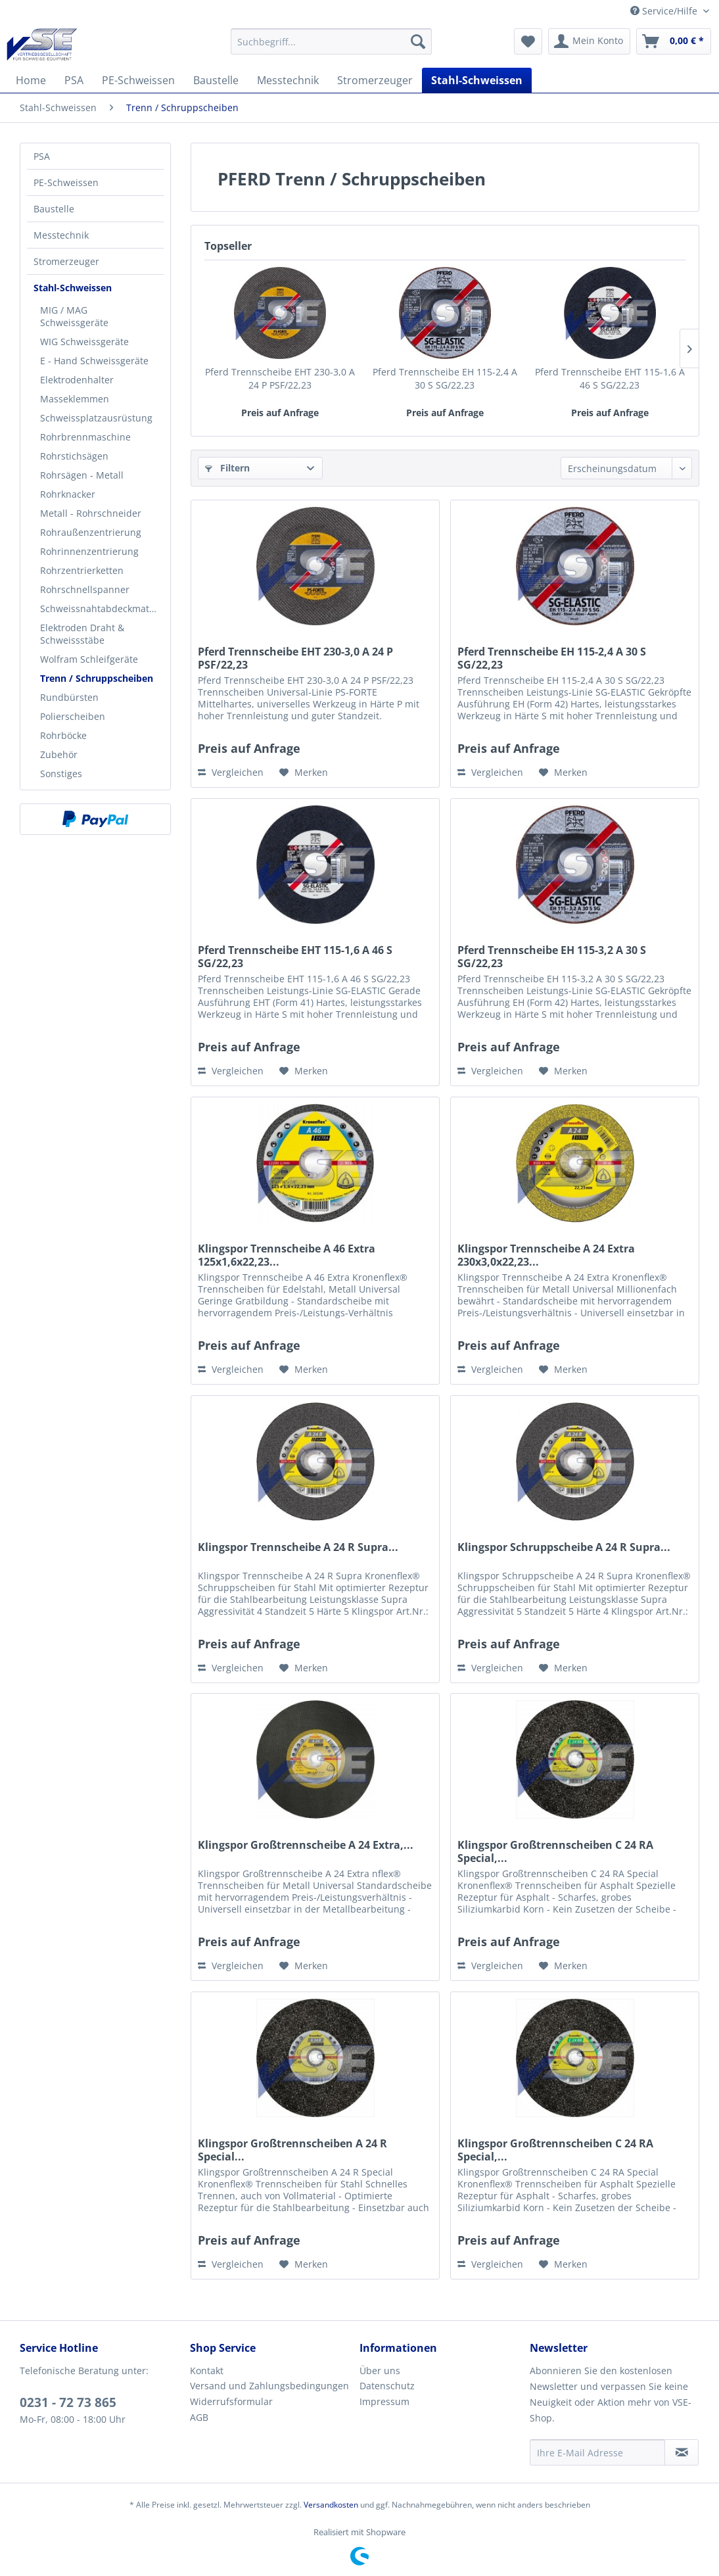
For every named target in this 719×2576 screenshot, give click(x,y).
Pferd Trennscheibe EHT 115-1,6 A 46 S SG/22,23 (610, 378)
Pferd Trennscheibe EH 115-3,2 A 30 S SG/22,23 (551, 956)
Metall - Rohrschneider (90, 513)
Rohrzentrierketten (82, 570)
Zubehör (59, 754)
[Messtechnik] (288, 80)
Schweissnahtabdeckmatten (102, 608)
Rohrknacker (67, 494)
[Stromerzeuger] (375, 80)
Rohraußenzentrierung (90, 532)
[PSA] (74, 80)
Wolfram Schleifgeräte (89, 659)
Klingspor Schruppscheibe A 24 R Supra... (563, 1547)
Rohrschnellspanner (84, 589)
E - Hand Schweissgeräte (94, 360)
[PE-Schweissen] (138, 80)
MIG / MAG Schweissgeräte (74, 316)
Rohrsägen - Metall (82, 475)
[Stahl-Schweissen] (477, 80)
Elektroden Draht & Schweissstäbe (82, 633)
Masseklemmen (74, 399)
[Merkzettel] (528, 41)
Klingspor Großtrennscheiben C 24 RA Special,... (555, 1851)
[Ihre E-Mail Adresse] (598, 2452)
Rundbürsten (69, 697)
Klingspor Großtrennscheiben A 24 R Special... (292, 2150)
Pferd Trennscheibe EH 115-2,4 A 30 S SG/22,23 (445, 378)
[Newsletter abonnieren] (681, 2452)
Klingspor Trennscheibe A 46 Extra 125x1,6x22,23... (286, 1255)
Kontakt (206, 2370)
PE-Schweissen (66, 182)
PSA (42, 156)
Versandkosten (331, 2504)
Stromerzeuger (66, 261)
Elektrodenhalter (77, 379)
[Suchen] (418, 41)
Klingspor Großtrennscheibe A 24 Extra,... (305, 1845)
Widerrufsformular (231, 2401)
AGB (199, 2417)
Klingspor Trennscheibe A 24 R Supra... (298, 1547)
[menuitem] (331, 41)
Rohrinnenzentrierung (89, 551)
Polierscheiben (72, 716)
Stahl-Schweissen (73, 287)
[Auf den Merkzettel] (303, 772)
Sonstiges (61, 773)
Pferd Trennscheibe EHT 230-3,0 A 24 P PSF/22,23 (280, 378)
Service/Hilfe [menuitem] (665, 11)
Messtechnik (61, 235)
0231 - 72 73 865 (68, 2402)
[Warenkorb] (673, 41)
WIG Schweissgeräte (84, 341)
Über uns (380, 2370)
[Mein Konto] (589, 41)
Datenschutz (387, 2385)
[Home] (31, 80)
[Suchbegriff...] (331, 41)
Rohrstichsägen (74, 456)
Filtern (227, 468)
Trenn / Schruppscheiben (96, 678)
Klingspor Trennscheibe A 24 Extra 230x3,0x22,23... (546, 1255)
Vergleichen (231, 772)
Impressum (384, 2401)
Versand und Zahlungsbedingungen (269, 2385)
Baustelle (54, 209)
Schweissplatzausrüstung (96, 418)
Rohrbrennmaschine (85, 437)
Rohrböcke (63, 735)
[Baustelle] (216, 80)
